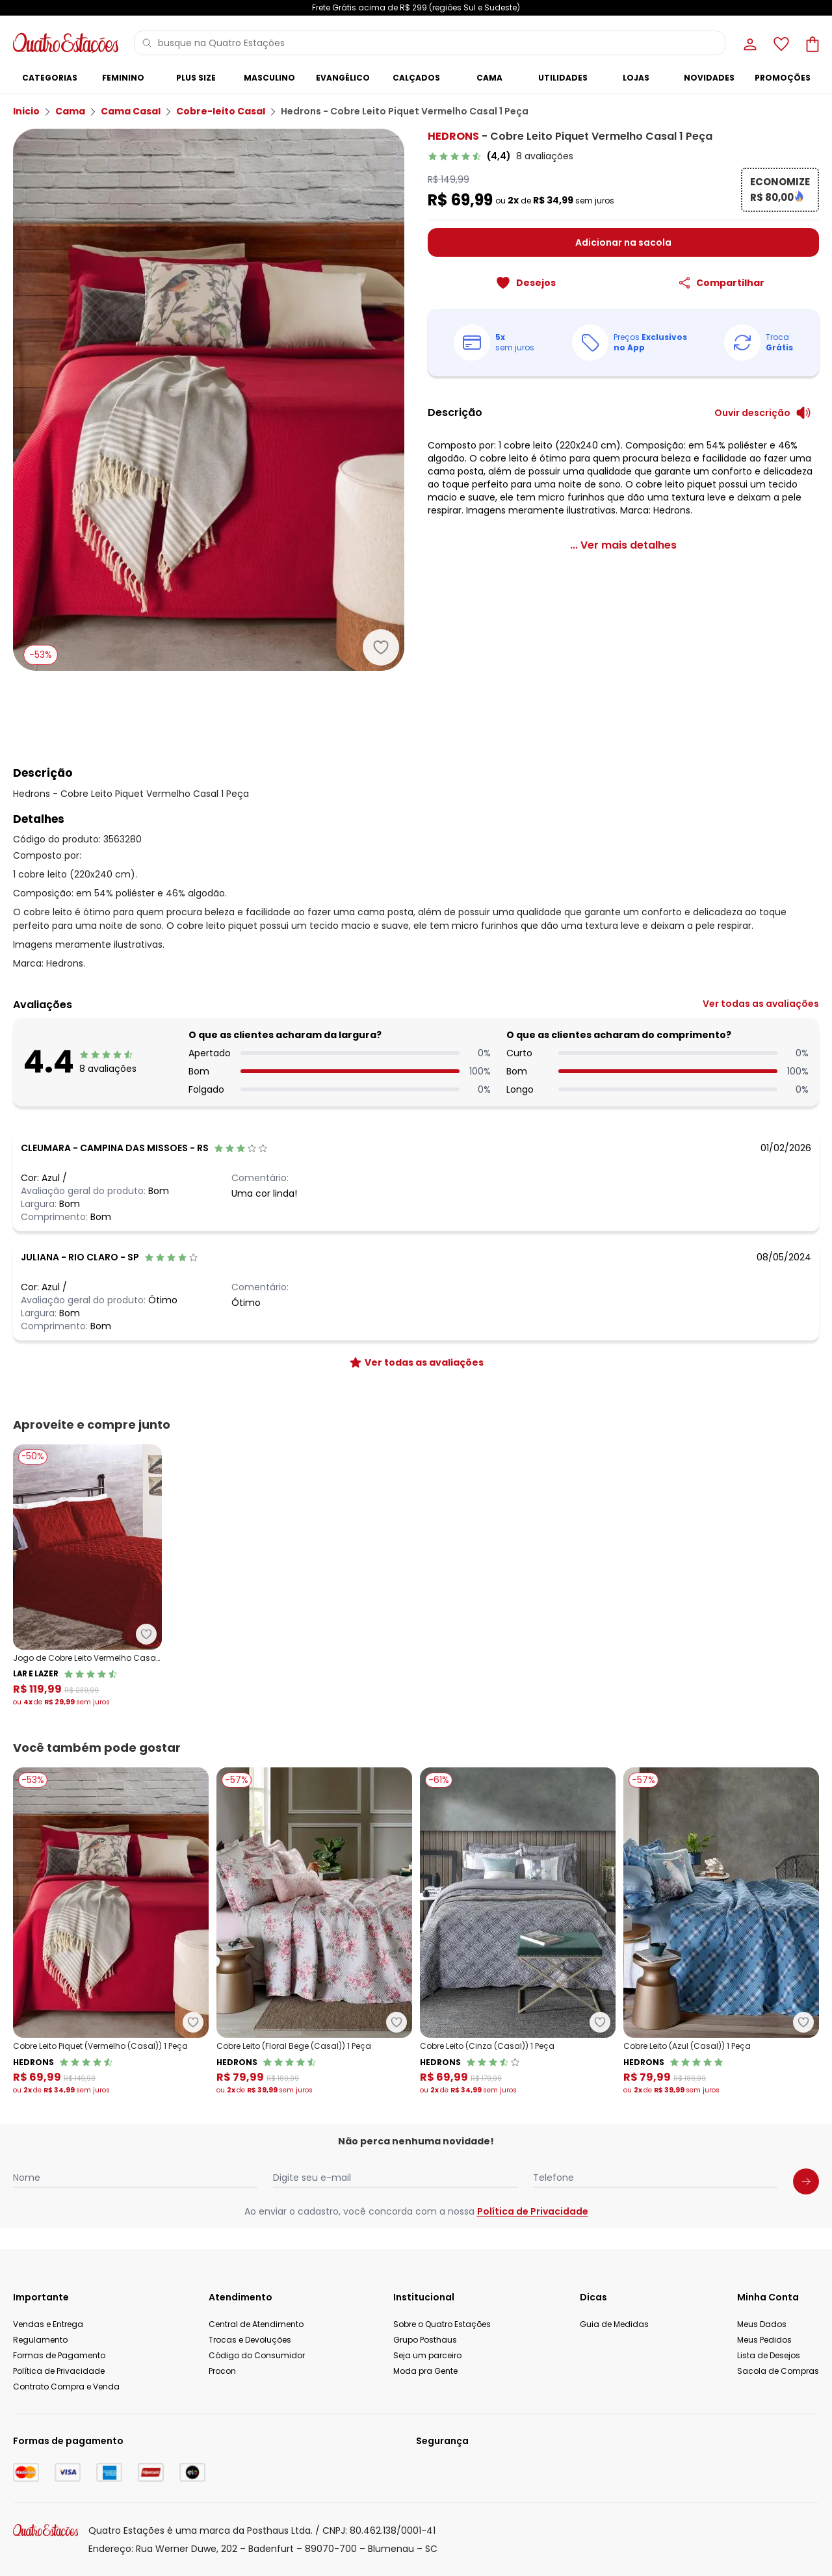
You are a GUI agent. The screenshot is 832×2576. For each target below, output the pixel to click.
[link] (500, 156)
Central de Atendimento (256, 2324)
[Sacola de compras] (811, 43)
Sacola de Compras (778, 2370)
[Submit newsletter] (806, 2181)
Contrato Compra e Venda (66, 2386)
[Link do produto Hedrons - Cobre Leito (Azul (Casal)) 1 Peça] (721, 1931)
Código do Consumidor (257, 2355)
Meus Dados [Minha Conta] (761, 2324)
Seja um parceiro (427, 2355)
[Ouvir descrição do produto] (763, 412)
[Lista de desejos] (780, 43)
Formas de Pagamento (59, 2355)
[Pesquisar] (147, 43)
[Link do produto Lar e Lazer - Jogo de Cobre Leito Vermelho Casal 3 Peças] (87, 1576)
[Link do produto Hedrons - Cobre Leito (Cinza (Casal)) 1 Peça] (518, 1931)
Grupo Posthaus (425, 2339)
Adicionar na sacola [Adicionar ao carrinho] (623, 242)
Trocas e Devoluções (250, 2339)
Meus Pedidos (764, 2339)
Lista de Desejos (768, 2355)
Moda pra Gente (425, 2370)
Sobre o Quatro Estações (442, 2324)
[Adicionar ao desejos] (381, 647)
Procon (222, 2370)
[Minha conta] (749, 43)
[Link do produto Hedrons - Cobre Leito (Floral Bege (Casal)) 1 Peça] (314, 1931)
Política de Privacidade (532, 2211)
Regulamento (40, 2339)
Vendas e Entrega (48, 2324)
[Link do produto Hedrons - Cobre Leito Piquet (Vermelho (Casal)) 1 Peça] (111, 1931)
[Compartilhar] (721, 282)
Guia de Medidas (614, 2324)
